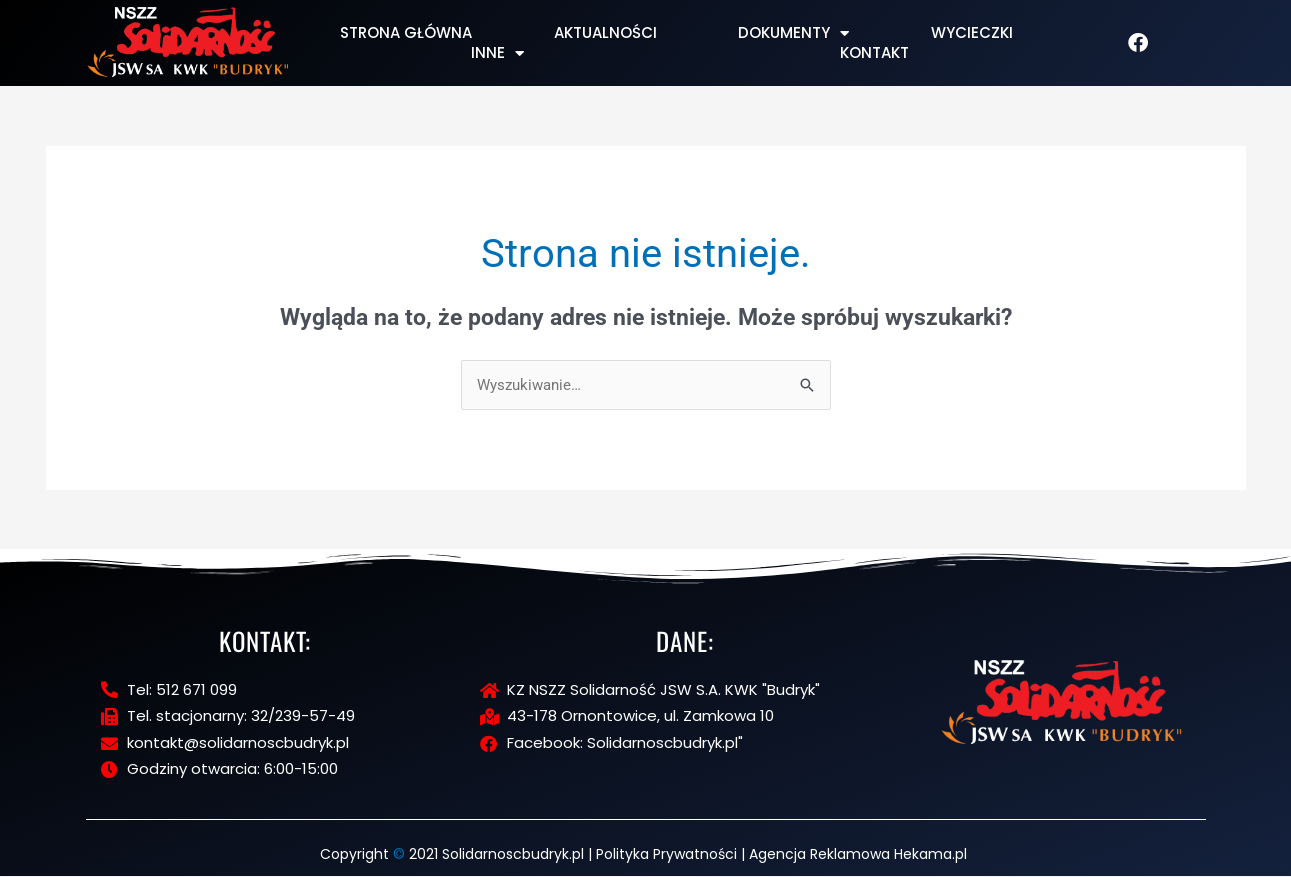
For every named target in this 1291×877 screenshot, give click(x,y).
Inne (497, 53)
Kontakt (874, 53)
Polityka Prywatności (666, 855)
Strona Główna (406, 33)
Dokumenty (793, 33)
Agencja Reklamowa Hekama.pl (858, 855)
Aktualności (605, 33)
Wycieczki (972, 33)
